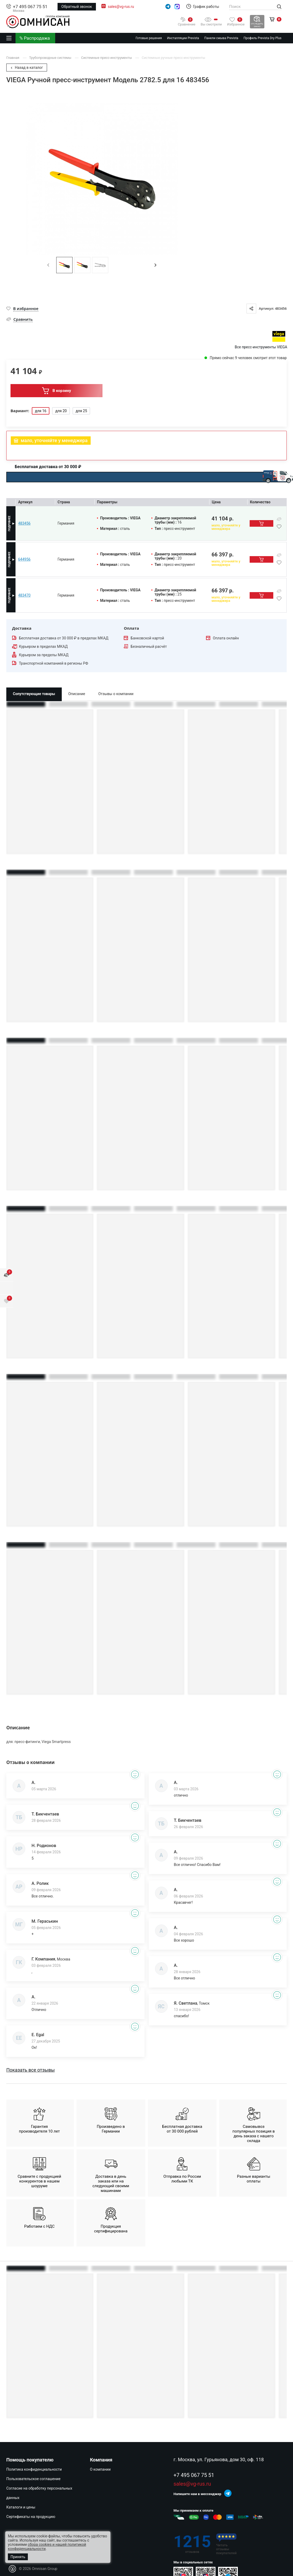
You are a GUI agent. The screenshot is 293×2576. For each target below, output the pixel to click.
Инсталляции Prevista (183, 38)
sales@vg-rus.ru (121, 6)
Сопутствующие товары (34, 694)
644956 (24, 559)
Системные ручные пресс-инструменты (173, 58)
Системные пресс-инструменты (107, 58)
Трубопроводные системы (50, 58)
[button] (155, 265)
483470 (24, 595)
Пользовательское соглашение (33, 2479)
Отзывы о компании (115, 694)
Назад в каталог (27, 67)
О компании (100, 2469)
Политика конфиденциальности (34, 2469)
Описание (76, 694)
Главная (13, 58)
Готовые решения (149, 38)
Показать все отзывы (30, 2070)
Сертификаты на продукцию (30, 2517)
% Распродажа (34, 38)
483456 (24, 523)
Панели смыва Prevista (221, 38)
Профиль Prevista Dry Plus (262, 38)
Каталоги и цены (20, 2507)
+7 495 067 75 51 (30, 6)
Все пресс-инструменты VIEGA (261, 347)
